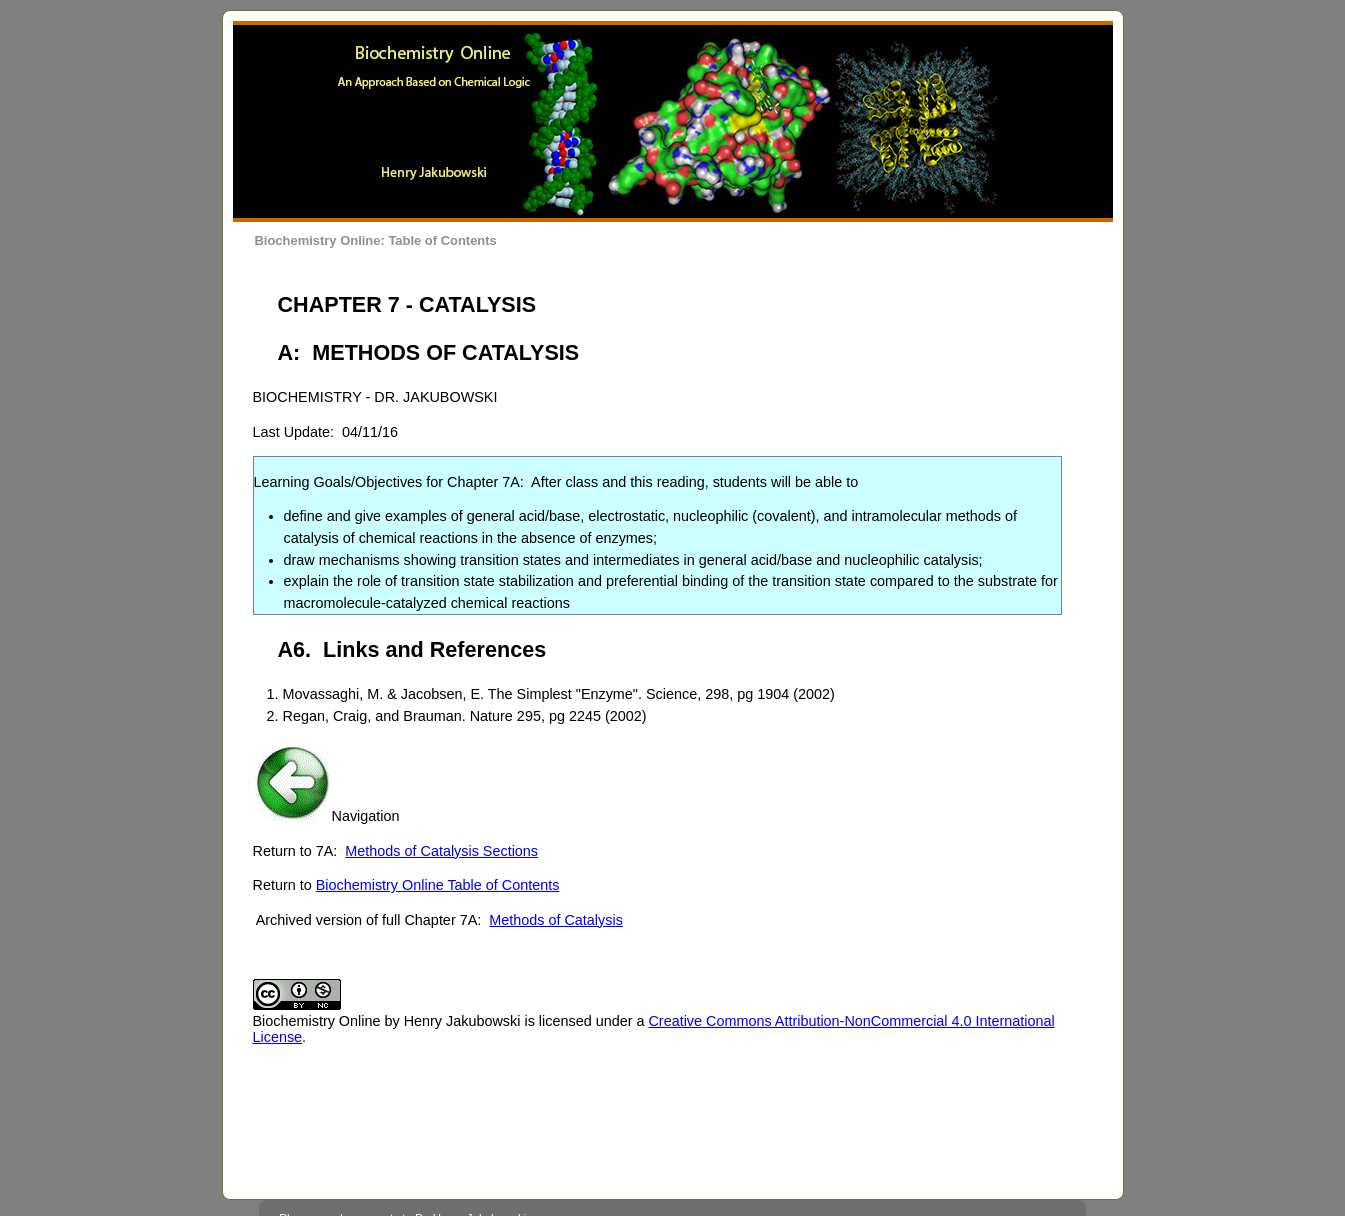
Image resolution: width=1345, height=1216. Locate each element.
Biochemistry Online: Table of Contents (376, 240)
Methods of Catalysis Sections (441, 851)
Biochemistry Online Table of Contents (438, 885)
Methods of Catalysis (556, 920)
